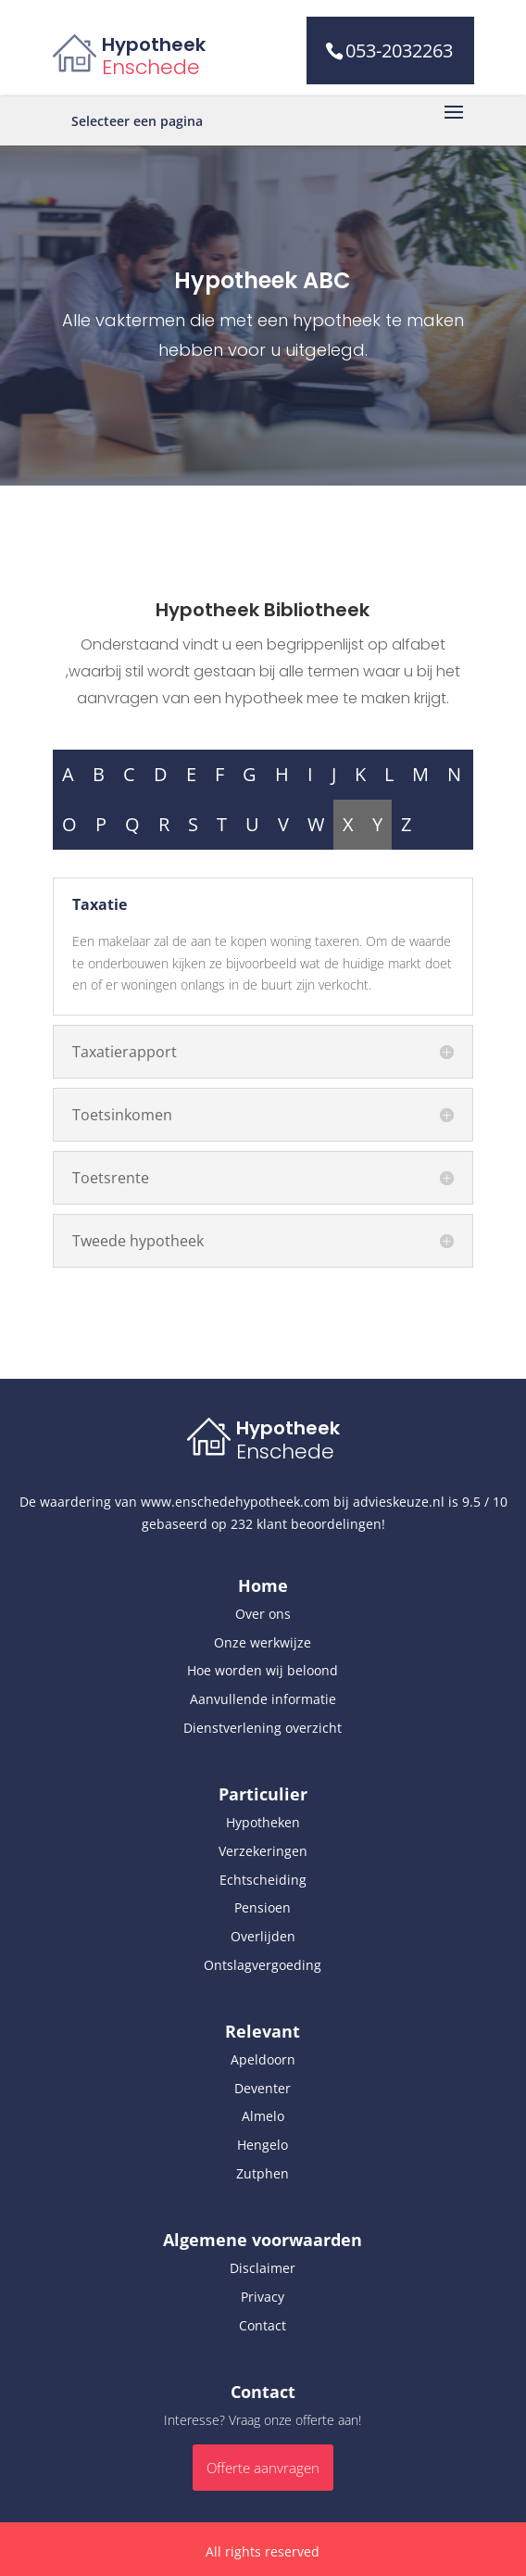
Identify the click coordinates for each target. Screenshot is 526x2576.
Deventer (262, 2088)
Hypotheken (263, 1822)
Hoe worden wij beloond (262, 1670)
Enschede (151, 67)
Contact (262, 2325)
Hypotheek (154, 44)
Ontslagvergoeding (262, 1965)
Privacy (262, 2296)
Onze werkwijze (262, 1642)
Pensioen (262, 1907)
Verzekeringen (263, 1851)
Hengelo (262, 2144)
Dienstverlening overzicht (262, 1727)
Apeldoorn (263, 2059)
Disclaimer (262, 2268)
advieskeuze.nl (399, 1501)
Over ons (263, 1614)
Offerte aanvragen (263, 2467)
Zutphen (262, 2173)
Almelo (263, 2116)
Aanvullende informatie (263, 1699)
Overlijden (263, 1936)
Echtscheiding (263, 1879)
